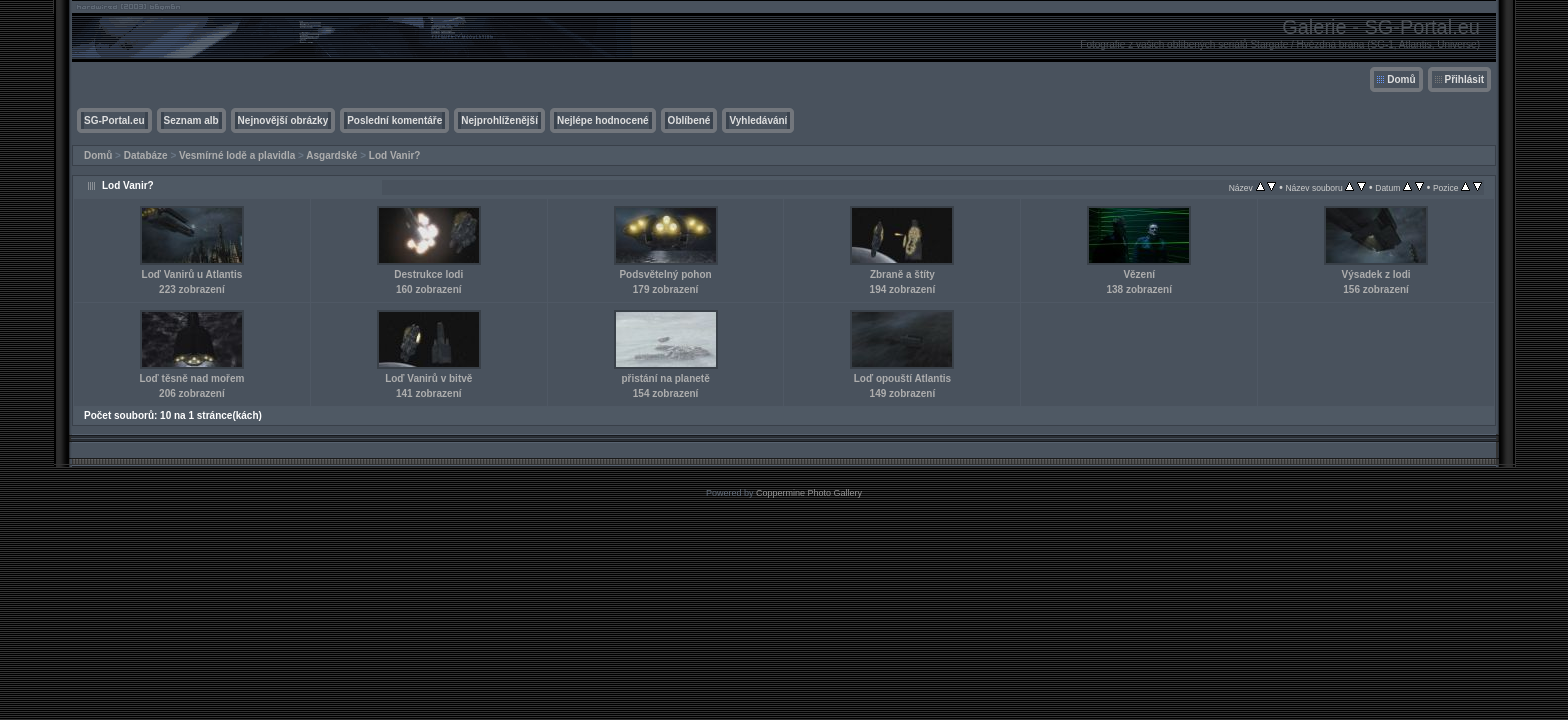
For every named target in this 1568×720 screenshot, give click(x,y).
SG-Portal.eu (114, 120)
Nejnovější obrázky (283, 120)
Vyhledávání (758, 120)
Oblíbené (689, 120)
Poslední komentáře (394, 120)
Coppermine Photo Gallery (809, 493)
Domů (1401, 79)
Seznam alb (191, 120)
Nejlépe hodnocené (603, 120)
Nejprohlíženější (499, 120)
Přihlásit (1464, 79)
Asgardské (331, 155)
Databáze (146, 155)
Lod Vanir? (395, 155)
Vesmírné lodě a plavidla (237, 155)
